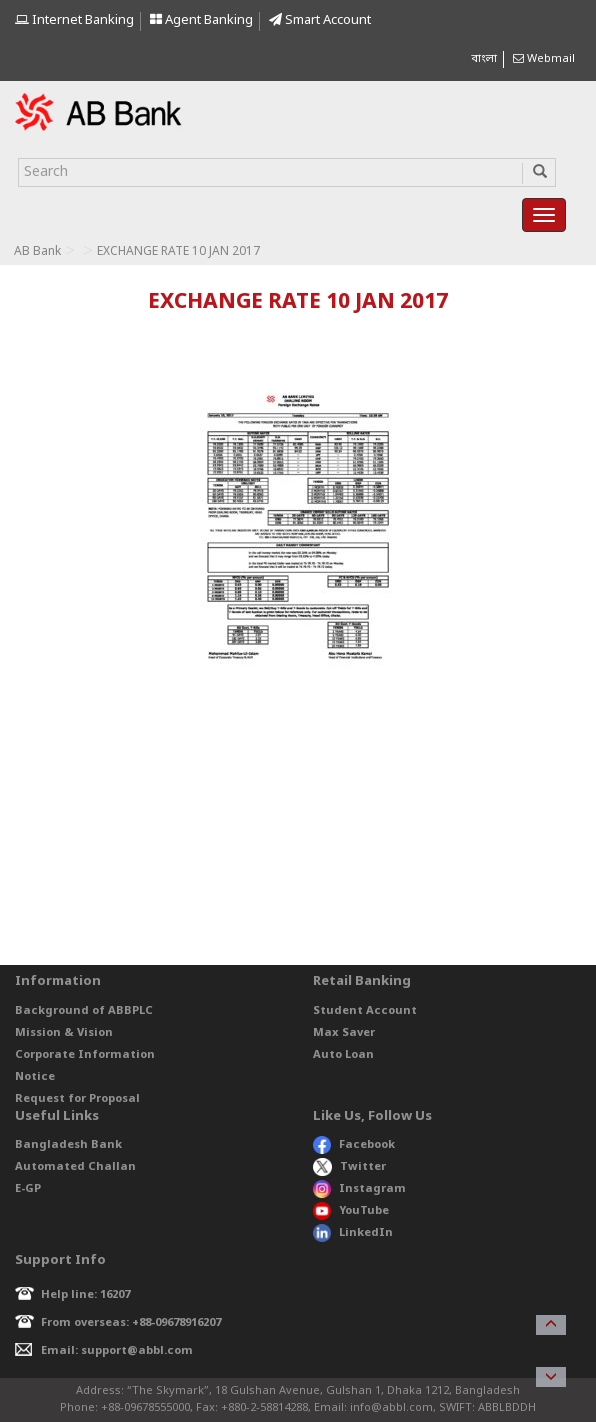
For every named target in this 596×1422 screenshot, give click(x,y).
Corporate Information (85, 1055)
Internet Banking (74, 20)
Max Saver (344, 1033)
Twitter (349, 1167)
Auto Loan (343, 1055)
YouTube (351, 1211)
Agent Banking (201, 20)
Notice (35, 1077)
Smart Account (320, 20)
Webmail (544, 59)
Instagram (359, 1189)
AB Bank (37, 252)
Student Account (365, 1011)
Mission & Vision (64, 1033)
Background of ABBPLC (84, 1011)
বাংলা (484, 59)
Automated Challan (75, 1167)
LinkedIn (353, 1233)
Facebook (354, 1145)
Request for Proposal (77, 1099)
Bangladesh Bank (68, 1145)
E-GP (28, 1189)
